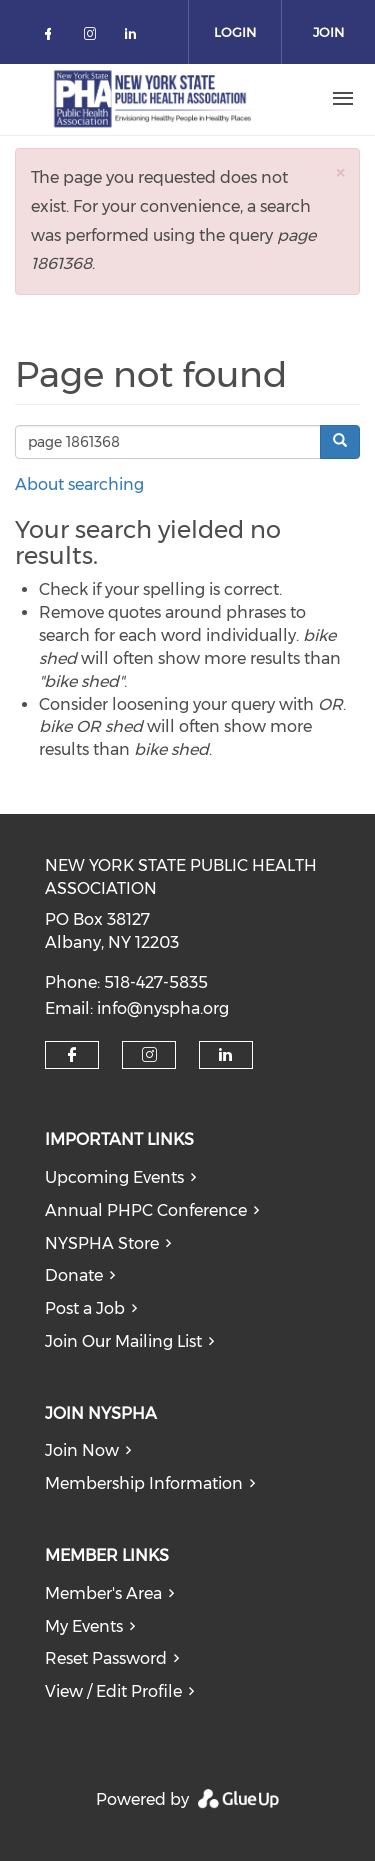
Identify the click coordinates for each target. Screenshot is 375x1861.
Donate (74, 1275)
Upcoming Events (114, 1177)
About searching (79, 484)
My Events (84, 1626)
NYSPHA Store (102, 1243)
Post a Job (85, 1308)
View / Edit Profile (113, 1691)
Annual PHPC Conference (146, 1210)
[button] (340, 172)
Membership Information (144, 1483)
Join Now (82, 1450)
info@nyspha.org (163, 1008)
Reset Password (106, 1658)
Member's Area (103, 1593)
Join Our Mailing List (123, 1341)
